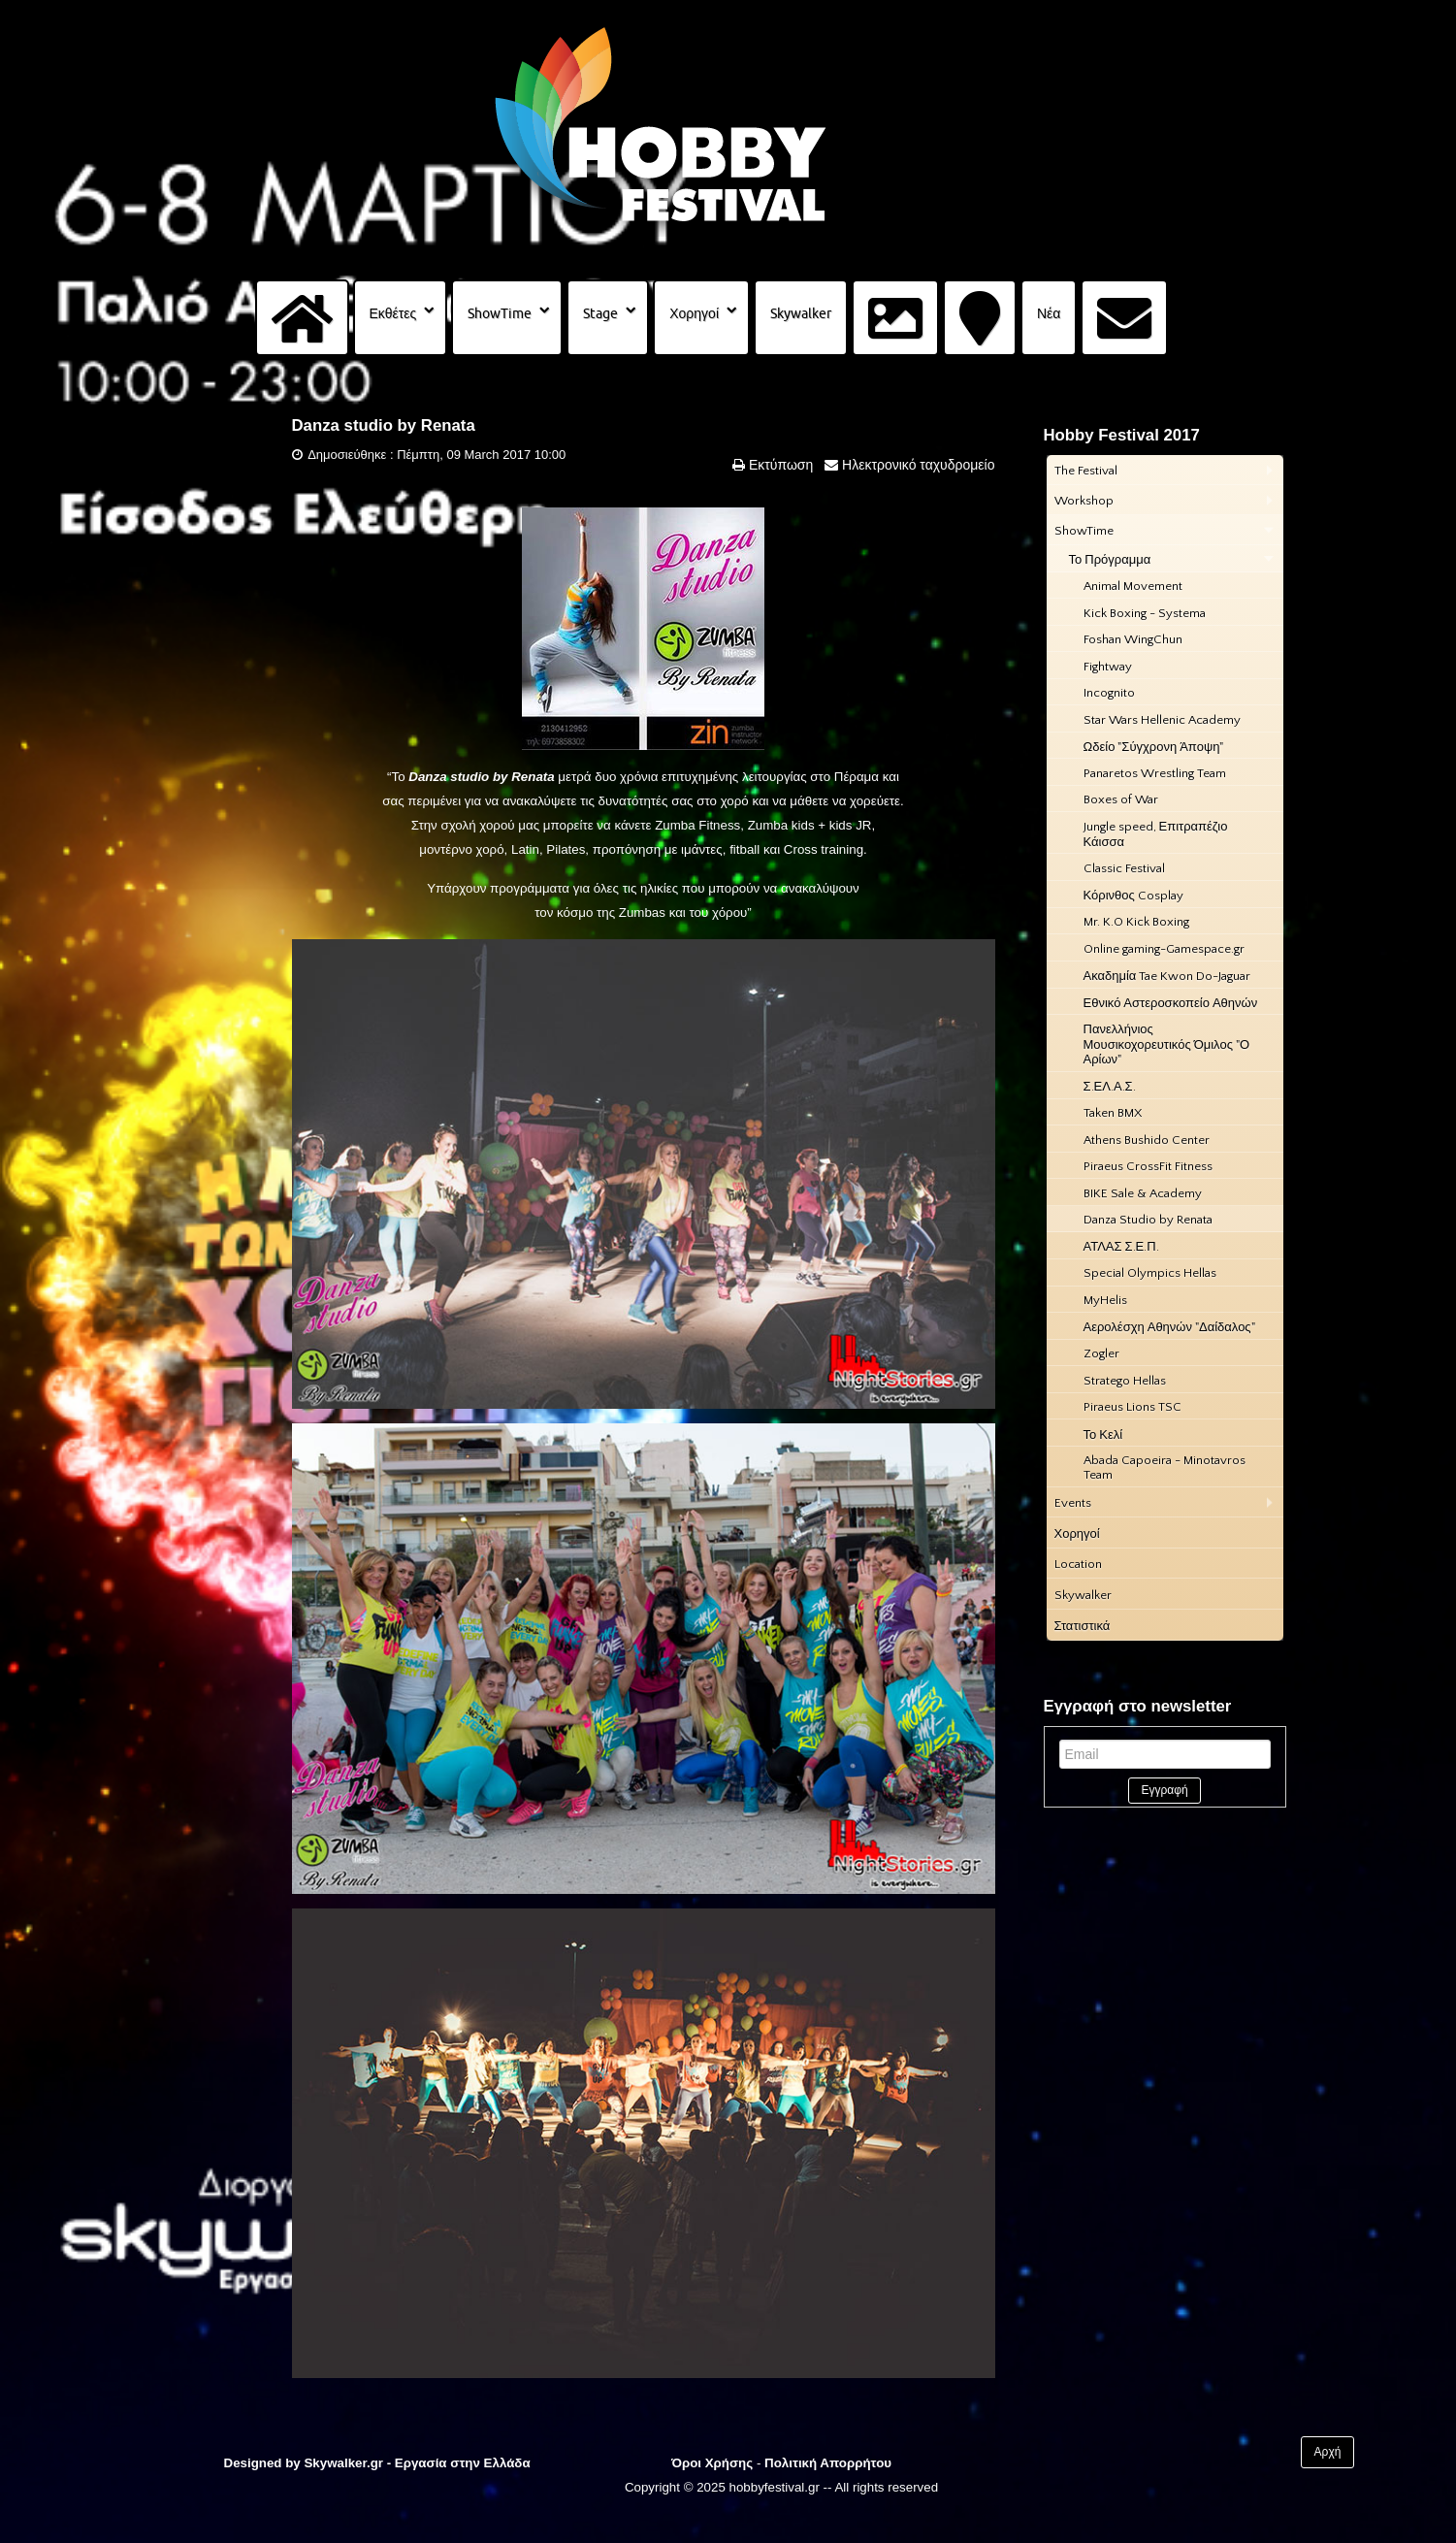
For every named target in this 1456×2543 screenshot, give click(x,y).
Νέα (1048, 313)
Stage (600, 313)
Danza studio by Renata (383, 425)
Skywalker (800, 313)
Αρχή (1328, 2452)
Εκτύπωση (779, 465)
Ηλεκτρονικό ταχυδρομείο (916, 465)
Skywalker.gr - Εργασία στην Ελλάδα (417, 2463)
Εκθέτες (393, 313)
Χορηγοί (694, 313)
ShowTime (500, 313)
